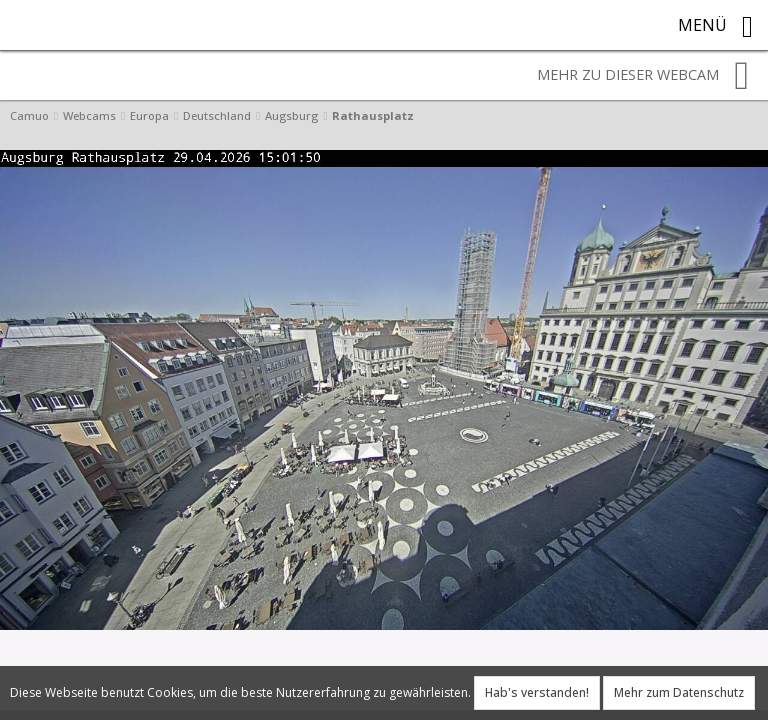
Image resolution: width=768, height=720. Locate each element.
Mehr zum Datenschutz (679, 692)
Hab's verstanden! (537, 692)
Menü (715, 27)
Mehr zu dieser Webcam (643, 76)
